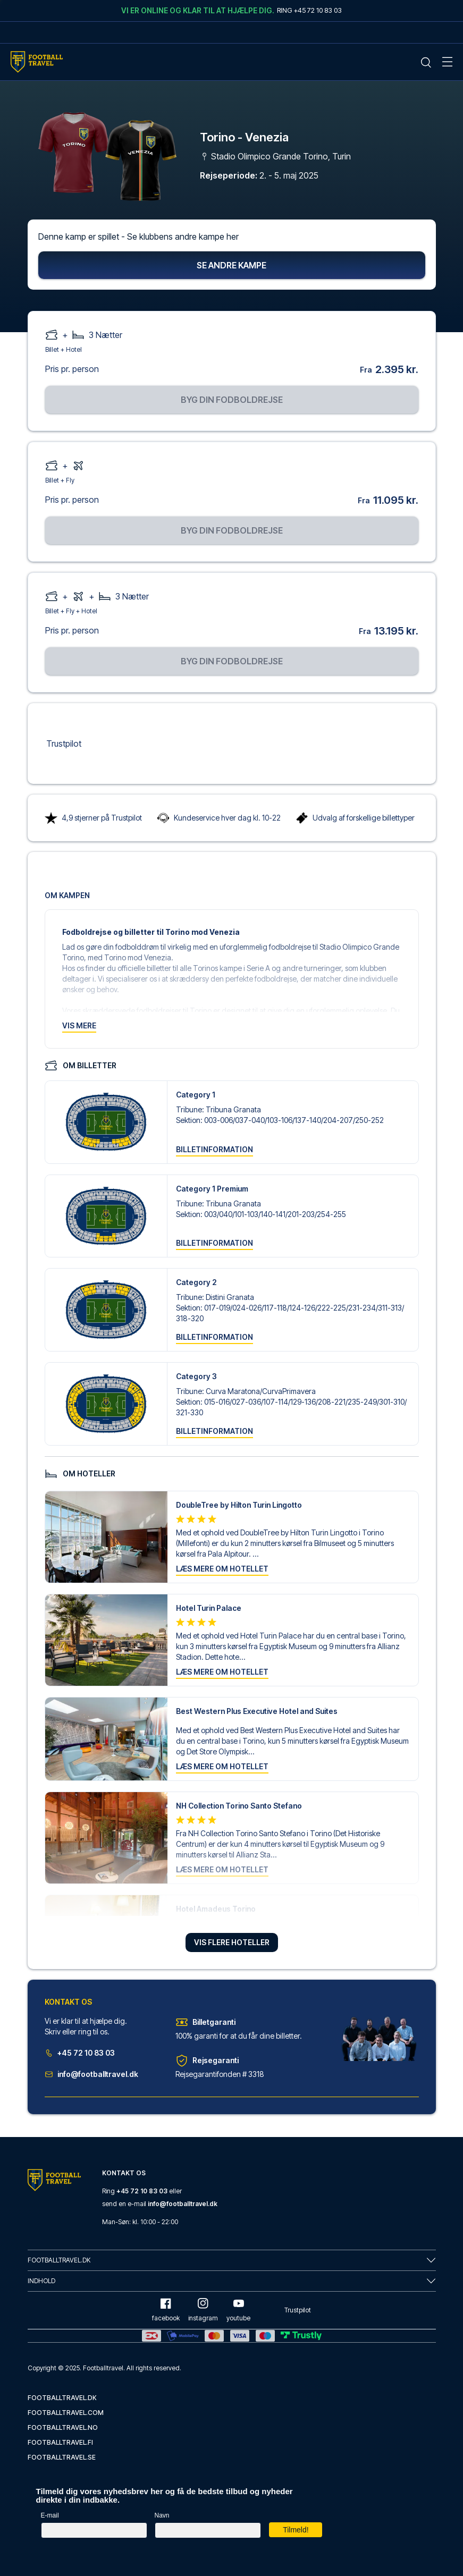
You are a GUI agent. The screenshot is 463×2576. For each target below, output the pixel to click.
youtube (238, 2310)
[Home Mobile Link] (37, 62)
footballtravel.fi (60, 2442)
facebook (166, 2310)
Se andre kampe (231, 266)
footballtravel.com (66, 2413)
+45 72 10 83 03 (80, 2054)
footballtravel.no (63, 2427)
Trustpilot (63, 744)
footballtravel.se (62, 2457)
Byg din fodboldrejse (232, 400)
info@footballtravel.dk (91, 2075)
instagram (203, 2310)
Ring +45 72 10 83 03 (309, 10)
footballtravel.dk (62, 2398)
